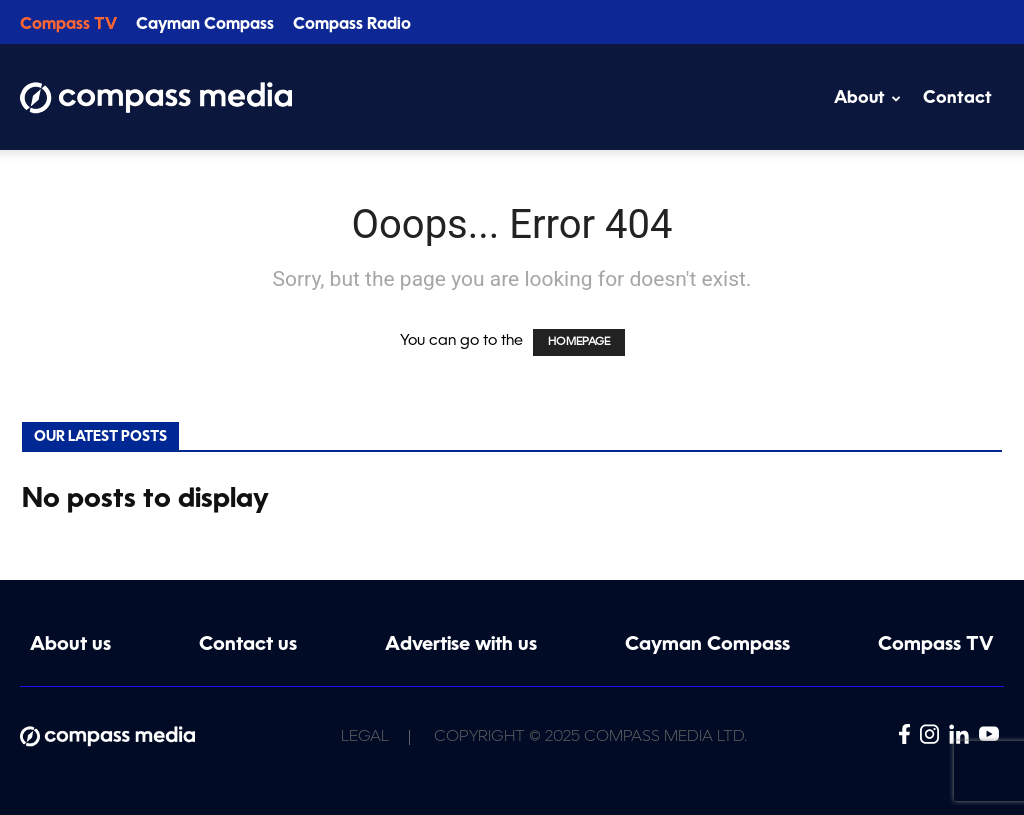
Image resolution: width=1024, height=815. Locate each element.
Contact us (248, 645)
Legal (365, 737)
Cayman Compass (205, 25)
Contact (957, 98)
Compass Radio (352, 25)
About (867, 98)
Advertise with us (461, 645)
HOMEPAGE (579, 342)
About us (70, 645)
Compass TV (68, 25)
